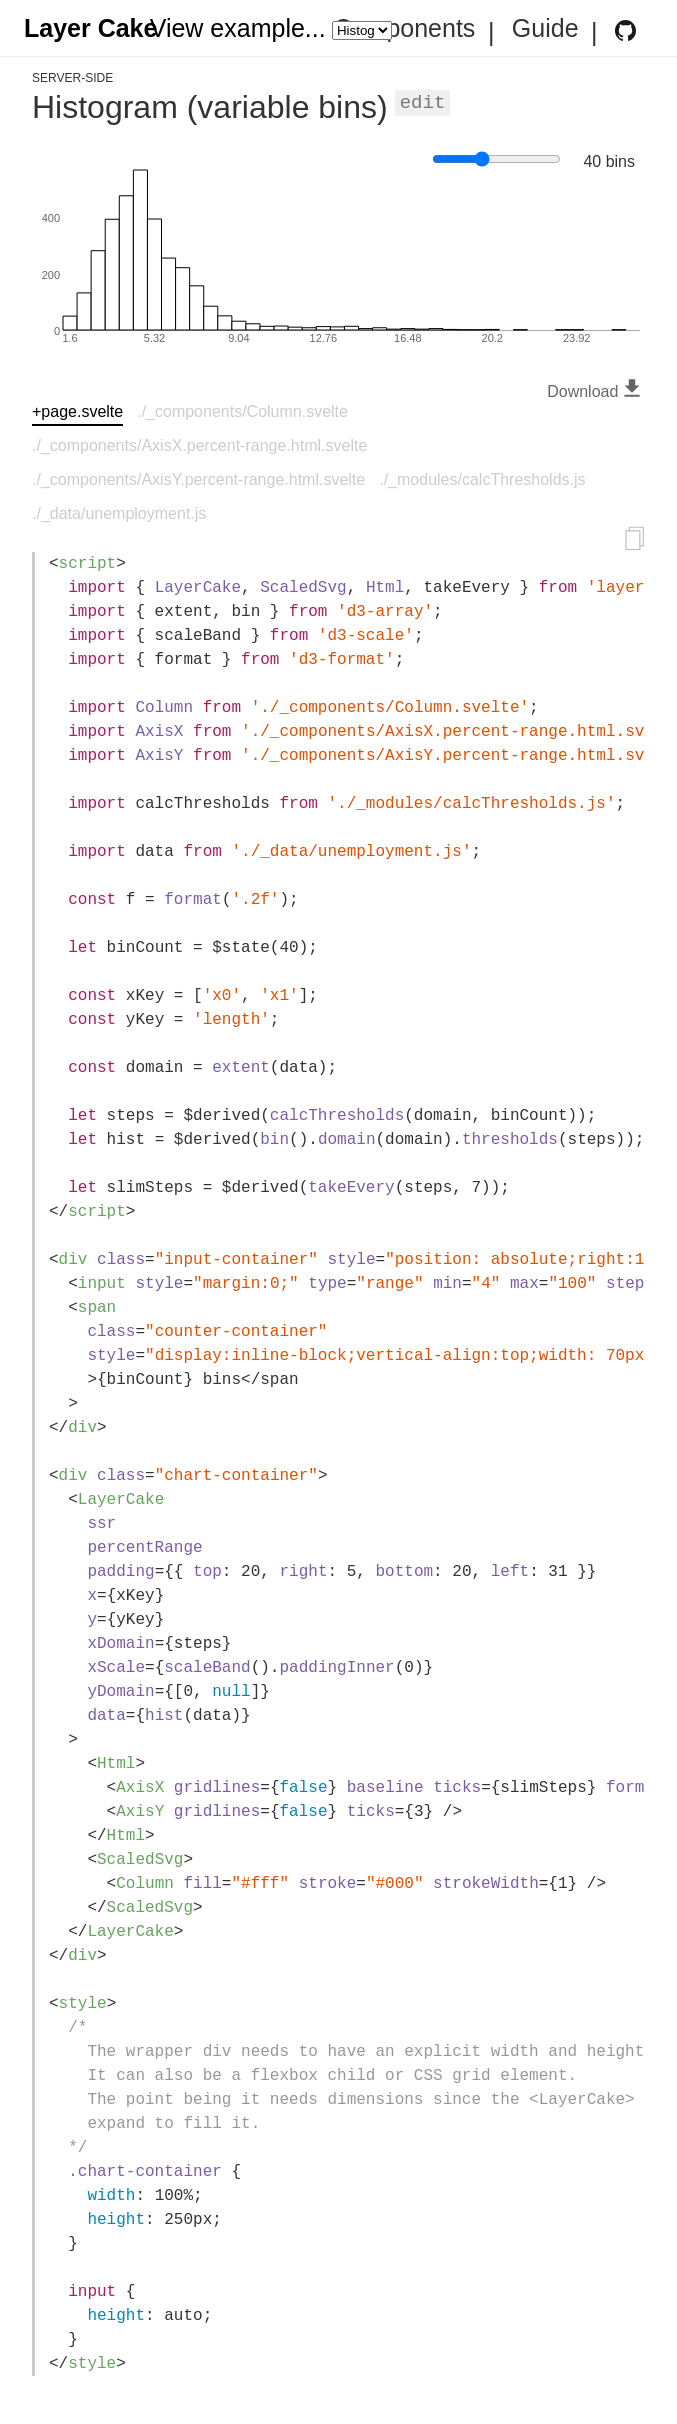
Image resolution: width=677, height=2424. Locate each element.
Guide (545, 29)
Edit (423, 103)
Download (596, 391)
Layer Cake (90, 28)
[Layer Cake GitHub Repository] (626, 30)
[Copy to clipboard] (635, 542)
